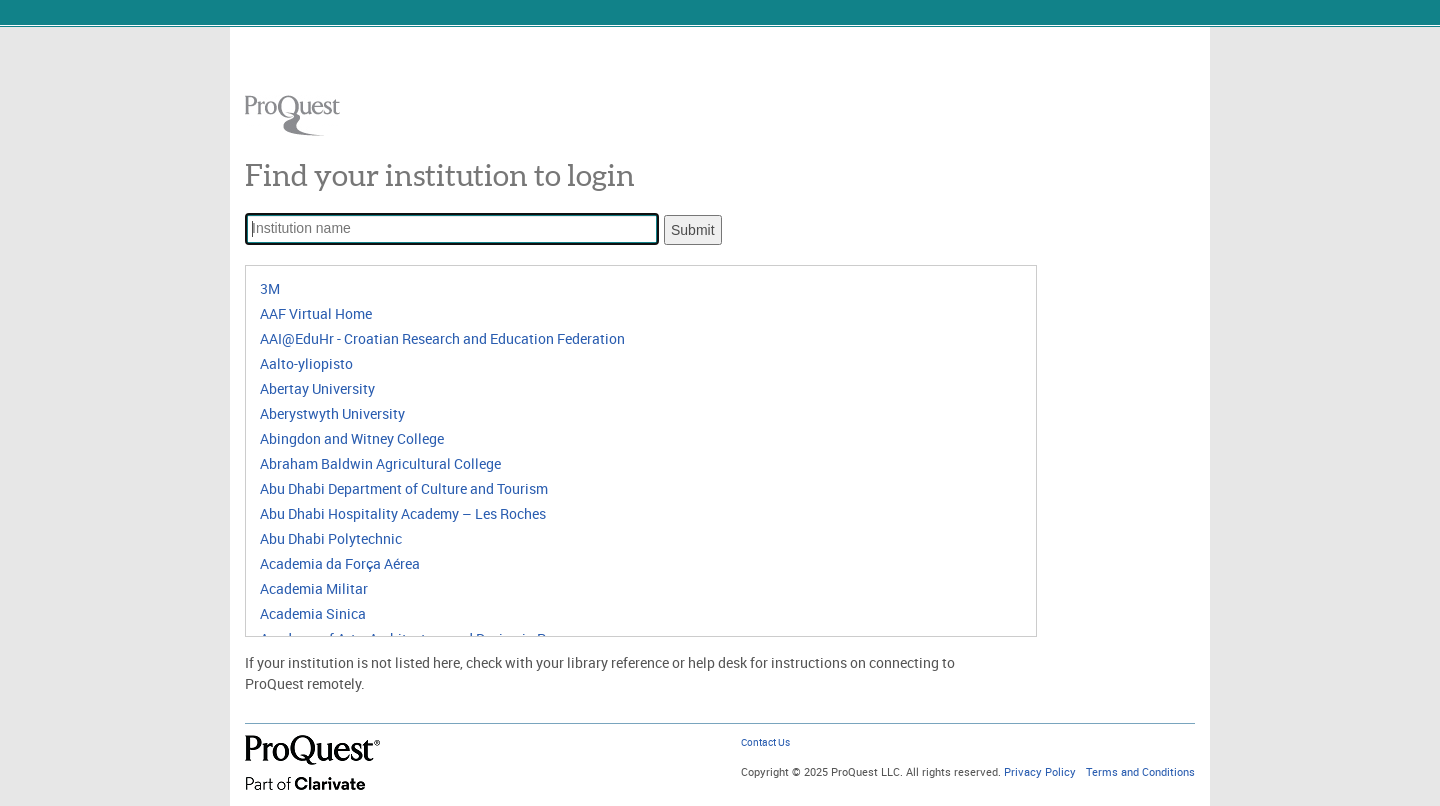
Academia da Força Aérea (340, 563)
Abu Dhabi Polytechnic (331, 538)
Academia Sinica (313, 613)
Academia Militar (314, 588)
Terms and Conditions (1140, 772)
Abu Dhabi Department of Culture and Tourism (404, 488)
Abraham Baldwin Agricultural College (380, 463)
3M (270, 288)
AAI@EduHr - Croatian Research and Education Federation (442, 338)
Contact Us (765, 742)
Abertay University (317, 388)
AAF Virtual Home (316, 313)
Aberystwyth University (332, 413)
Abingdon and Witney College (352, 438)
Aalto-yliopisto (306, 363)
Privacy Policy (1040, 772)
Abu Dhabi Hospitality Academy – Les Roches (403, 513)
